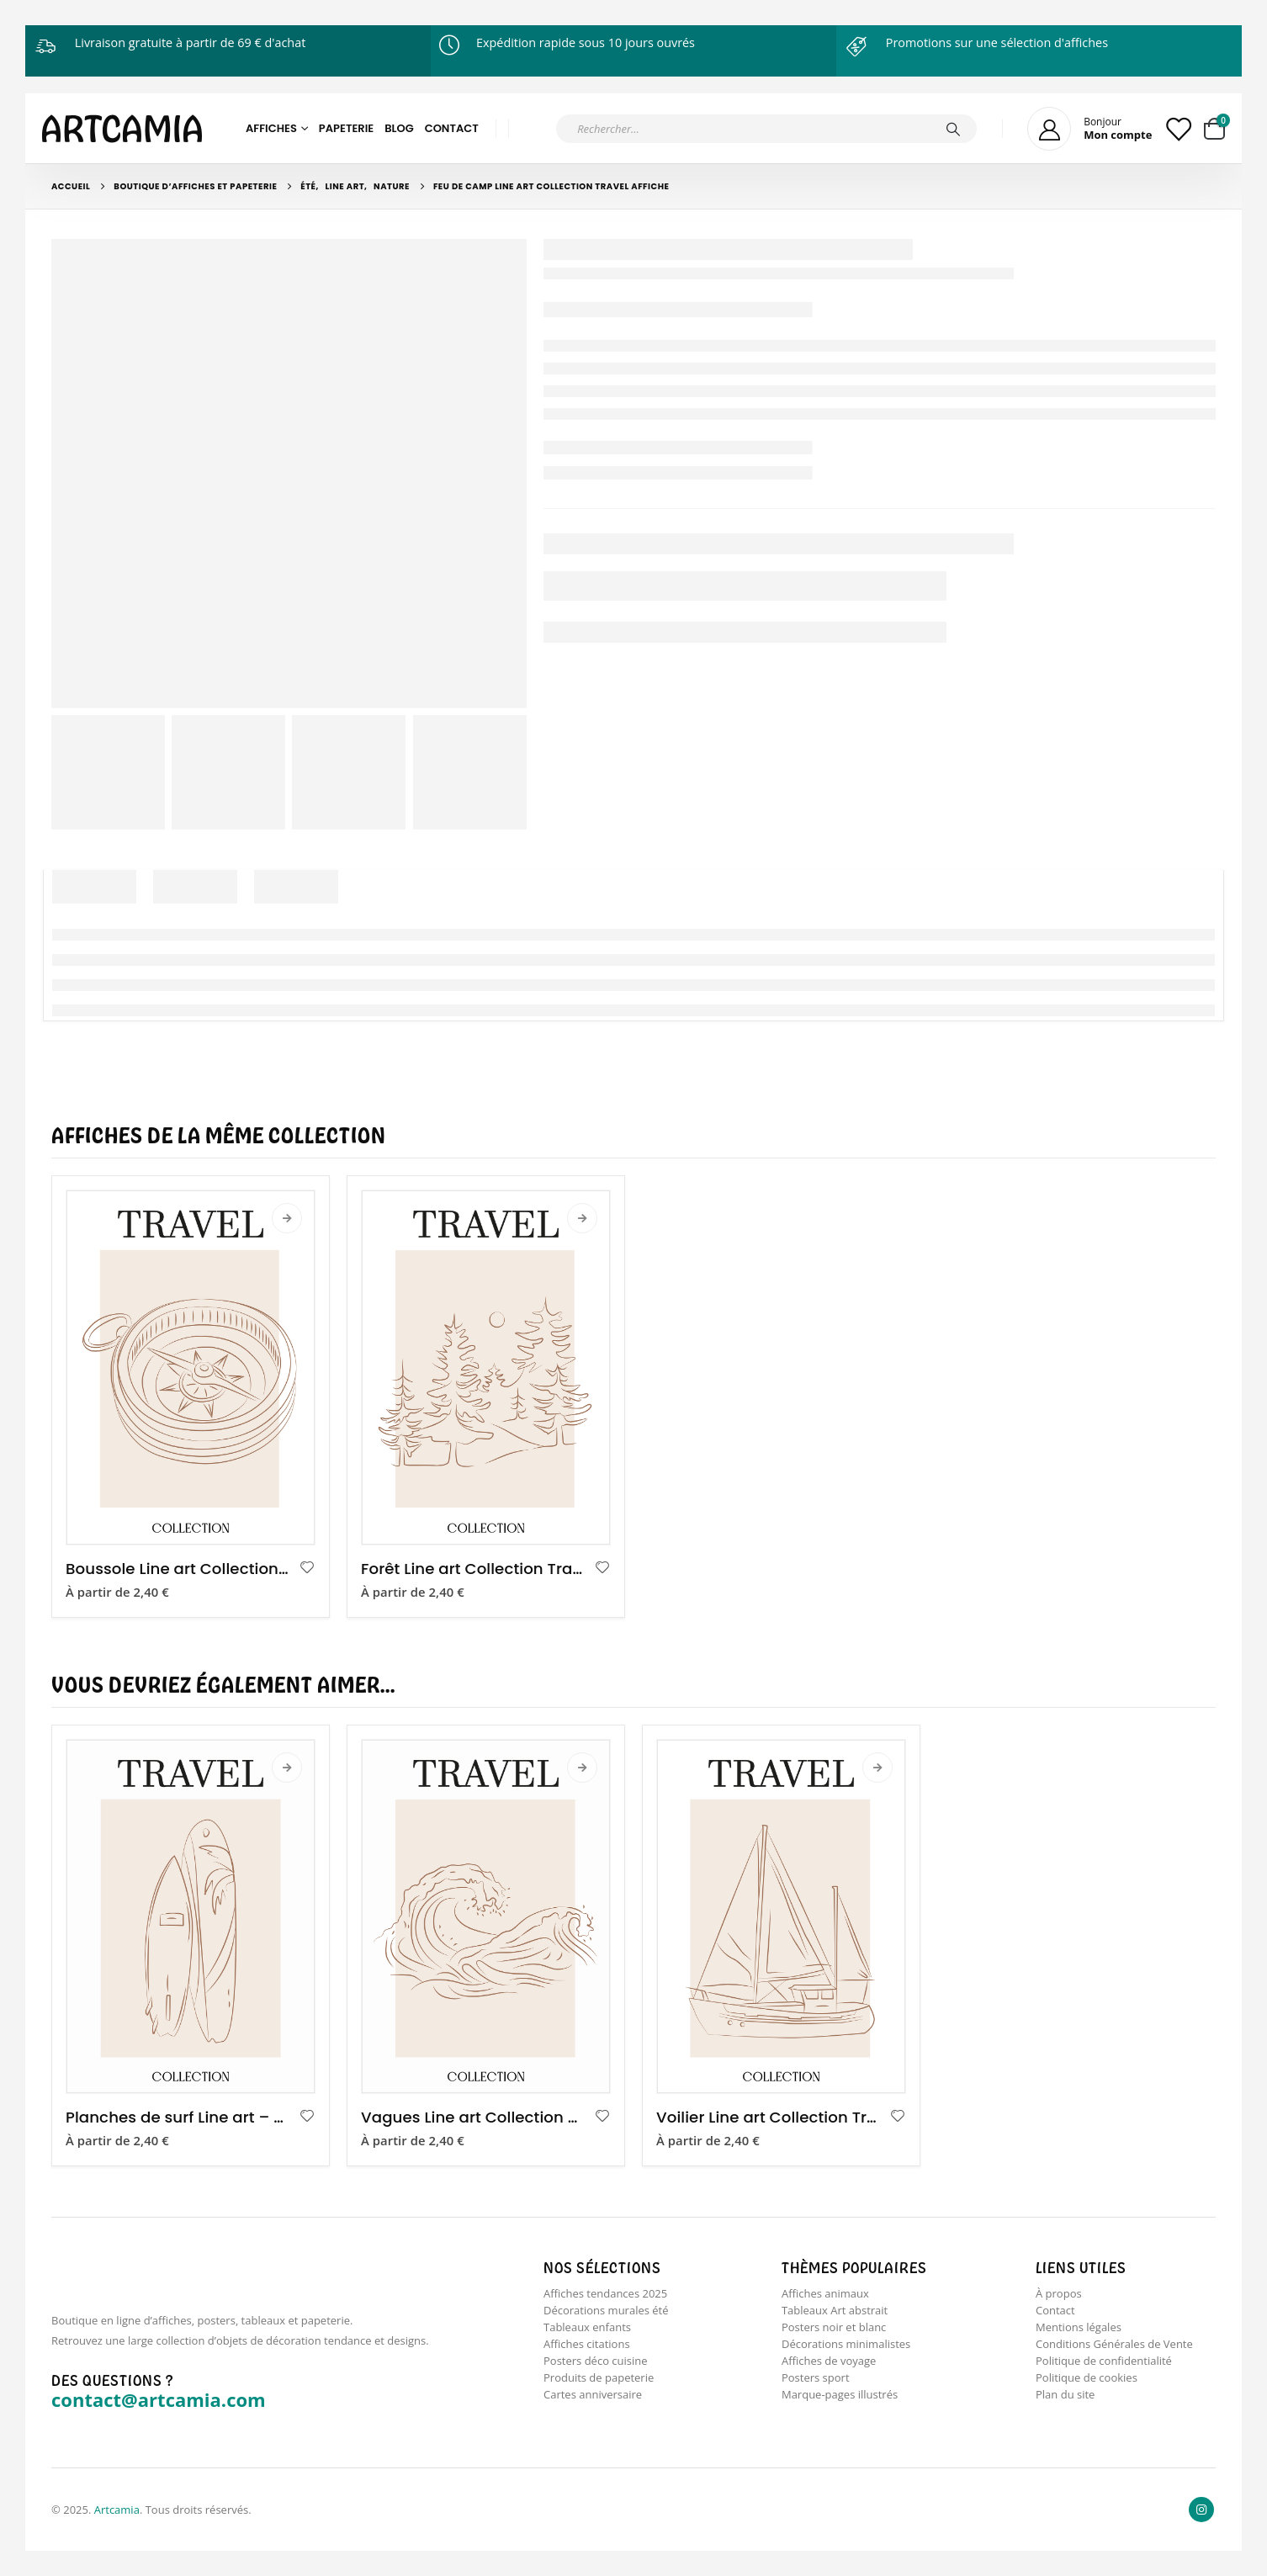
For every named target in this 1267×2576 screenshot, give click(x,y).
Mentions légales (1078, 2328)
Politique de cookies (1086, 2381)
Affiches (271, 128)
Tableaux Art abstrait (835, 2311)
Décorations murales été (606, 2311)
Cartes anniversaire (592, 2399)
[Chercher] (953, 128)
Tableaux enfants (587, 2328)
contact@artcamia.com (158, 2399)
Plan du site (1065, 2399)
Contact (452, 128)
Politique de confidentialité (1104, 2364)
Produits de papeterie (598, 2381)
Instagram (1201, 2509)
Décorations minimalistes (846, 2346)
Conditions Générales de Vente (1114, 2346)
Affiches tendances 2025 (605, 2293)
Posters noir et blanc (834, 2328)
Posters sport (816, 2381)
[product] (190, 1367)
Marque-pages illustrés (840, 2399)
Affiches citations (586, 2346)
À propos (1059, 2293)
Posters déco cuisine (595, 2364)
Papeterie (346, 128)
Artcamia (117, 2509)
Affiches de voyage (829, 2364)
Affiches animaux (825, 2293)
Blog (399, 128)
